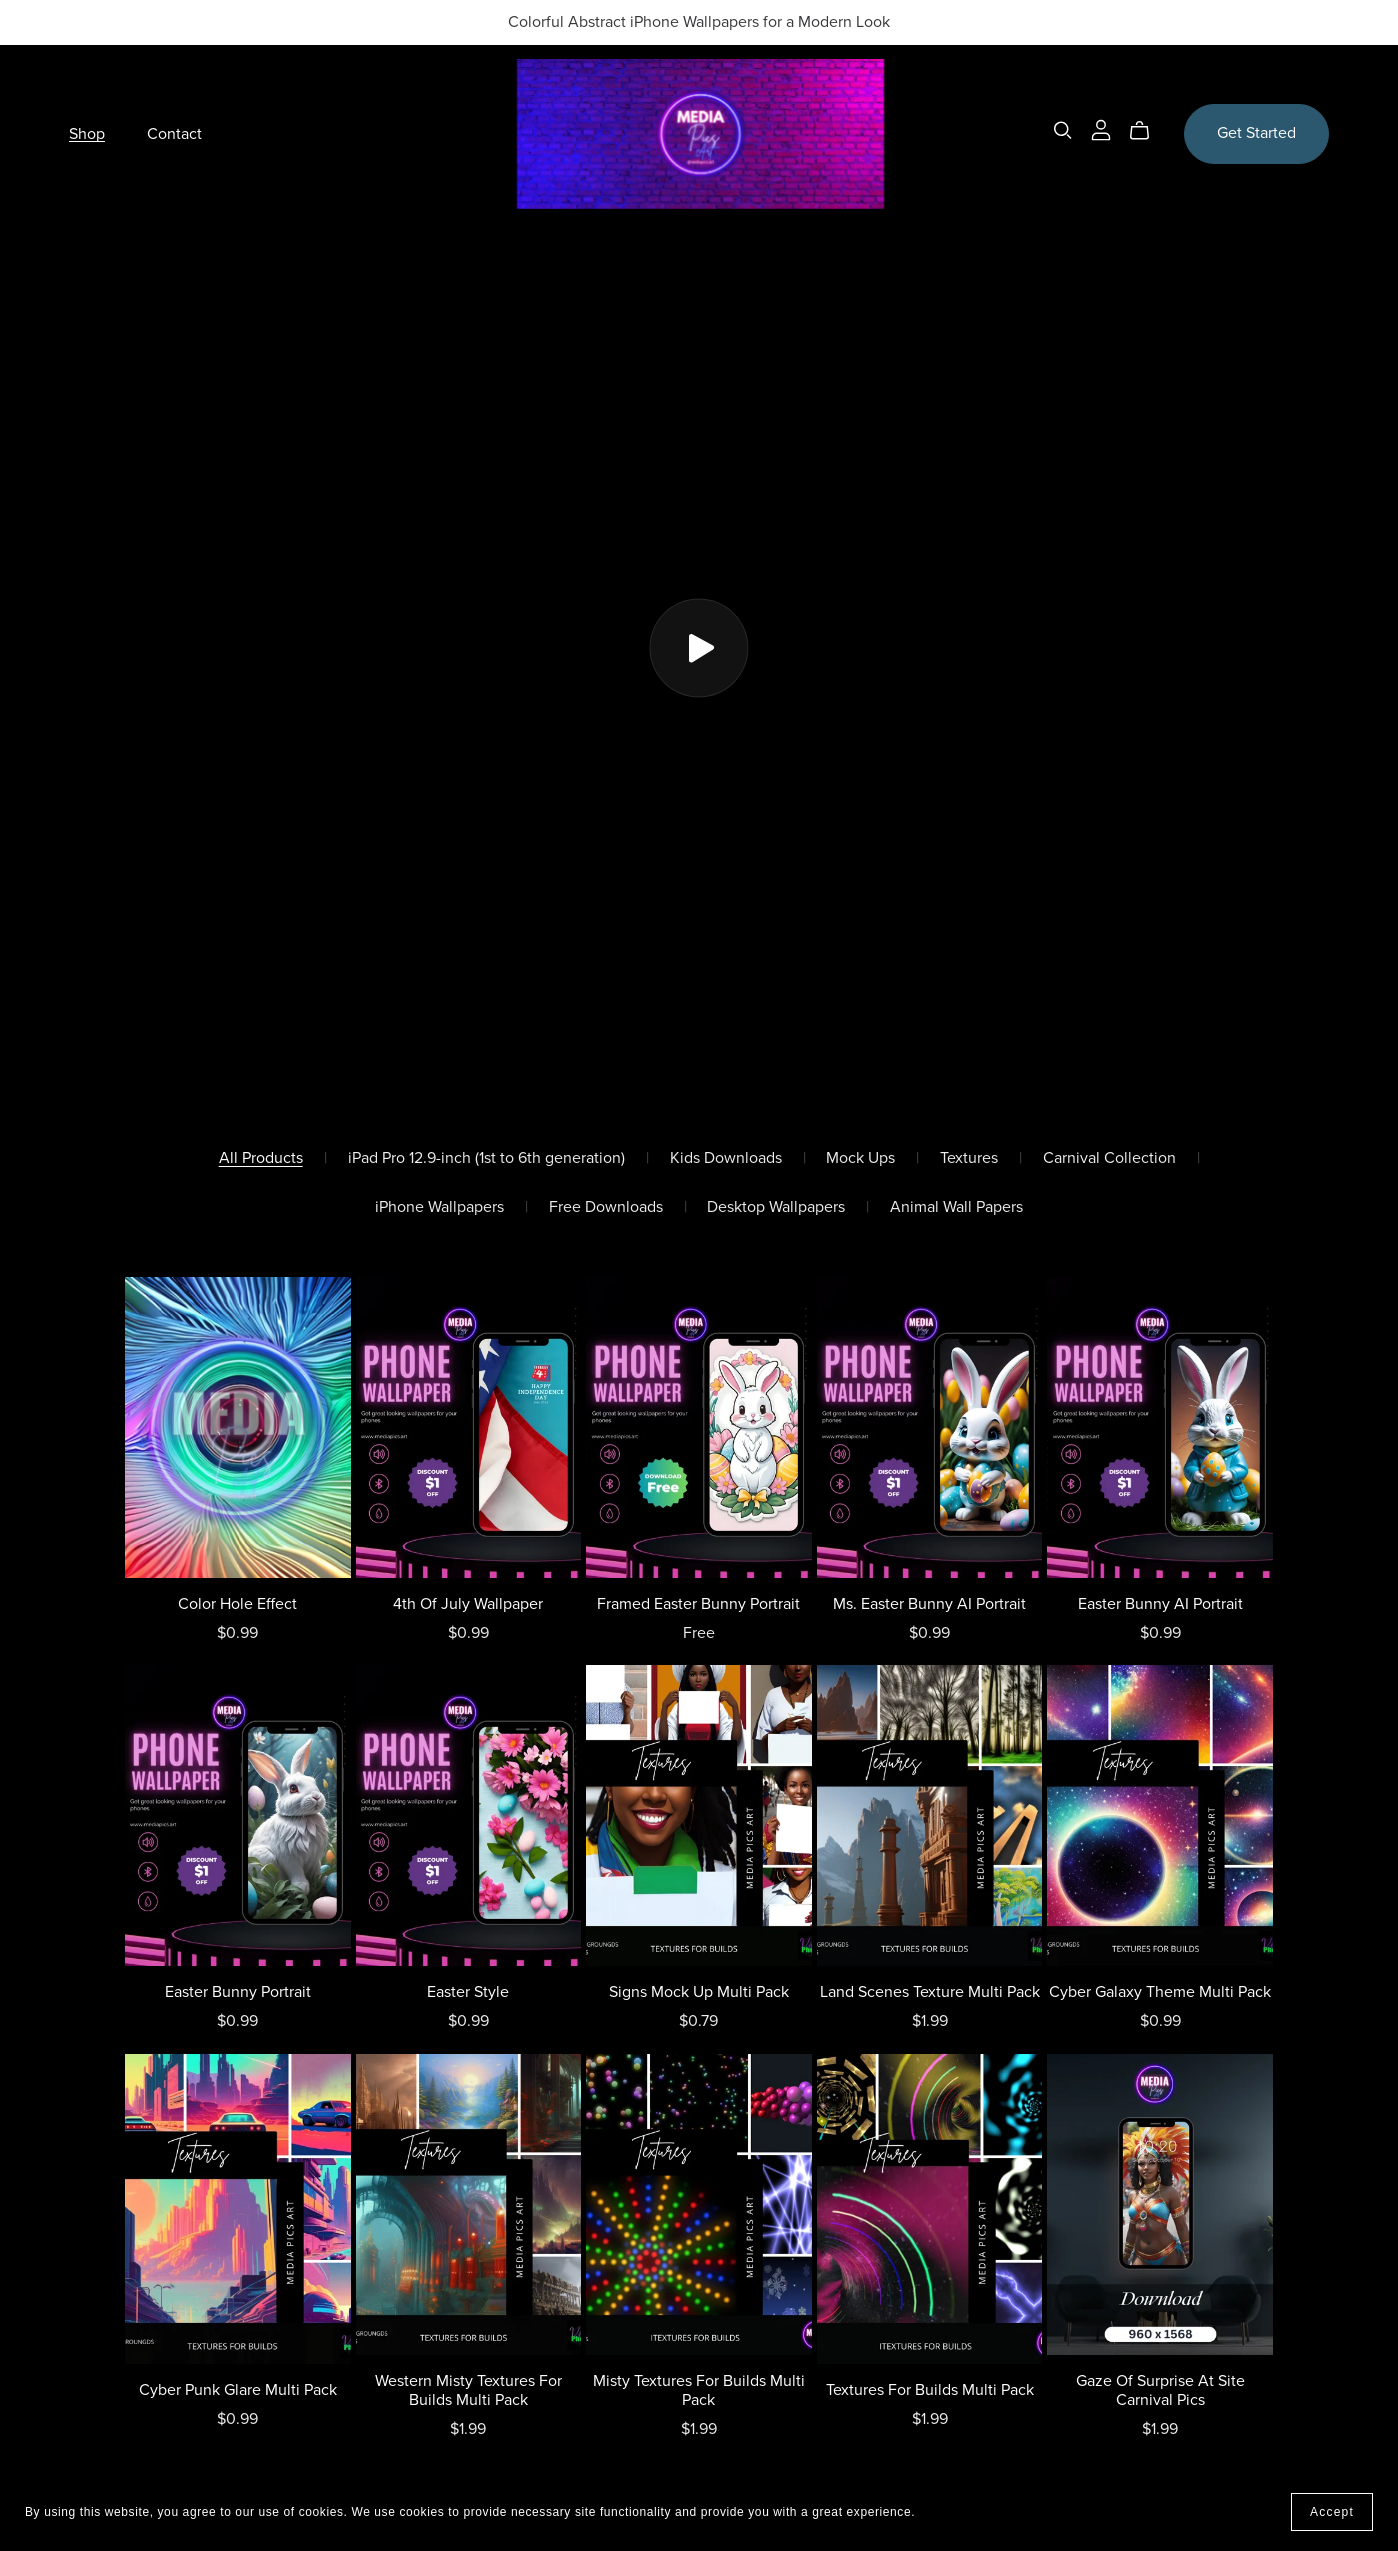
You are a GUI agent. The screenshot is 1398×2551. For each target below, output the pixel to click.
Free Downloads (606, 1207)
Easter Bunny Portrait (238, 1992)
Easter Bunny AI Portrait (1160, 1604)
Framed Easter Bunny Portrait (698, 1604)
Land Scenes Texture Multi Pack (930, 1992)
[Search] (1063, 130)
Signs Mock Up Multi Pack (699, 1992)
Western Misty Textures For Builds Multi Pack (468, 2390)
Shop (87, 133)
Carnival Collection (1109, 1158)
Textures (969, 1158)
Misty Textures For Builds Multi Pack (699, 2390)
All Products (261, 1158)
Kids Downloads (726, 1158)
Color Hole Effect (237, 1604)
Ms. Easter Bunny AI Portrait (929, 1604)
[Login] (1101, 129)
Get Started (1256, 133)
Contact (174, 133)
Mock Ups (860, 1158)
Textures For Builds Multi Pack (930, 2390)
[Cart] (1147, 131)
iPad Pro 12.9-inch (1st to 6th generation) (486, 1158)
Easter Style (468, 1992)
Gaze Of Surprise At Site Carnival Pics (1160, 2390)
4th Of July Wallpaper (468, 1604)
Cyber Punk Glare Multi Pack (238, 2390)
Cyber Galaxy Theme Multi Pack (1160, 1992)
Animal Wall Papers (956, 1207)
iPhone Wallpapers (439, 1207)
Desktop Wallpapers (776, 1207)
